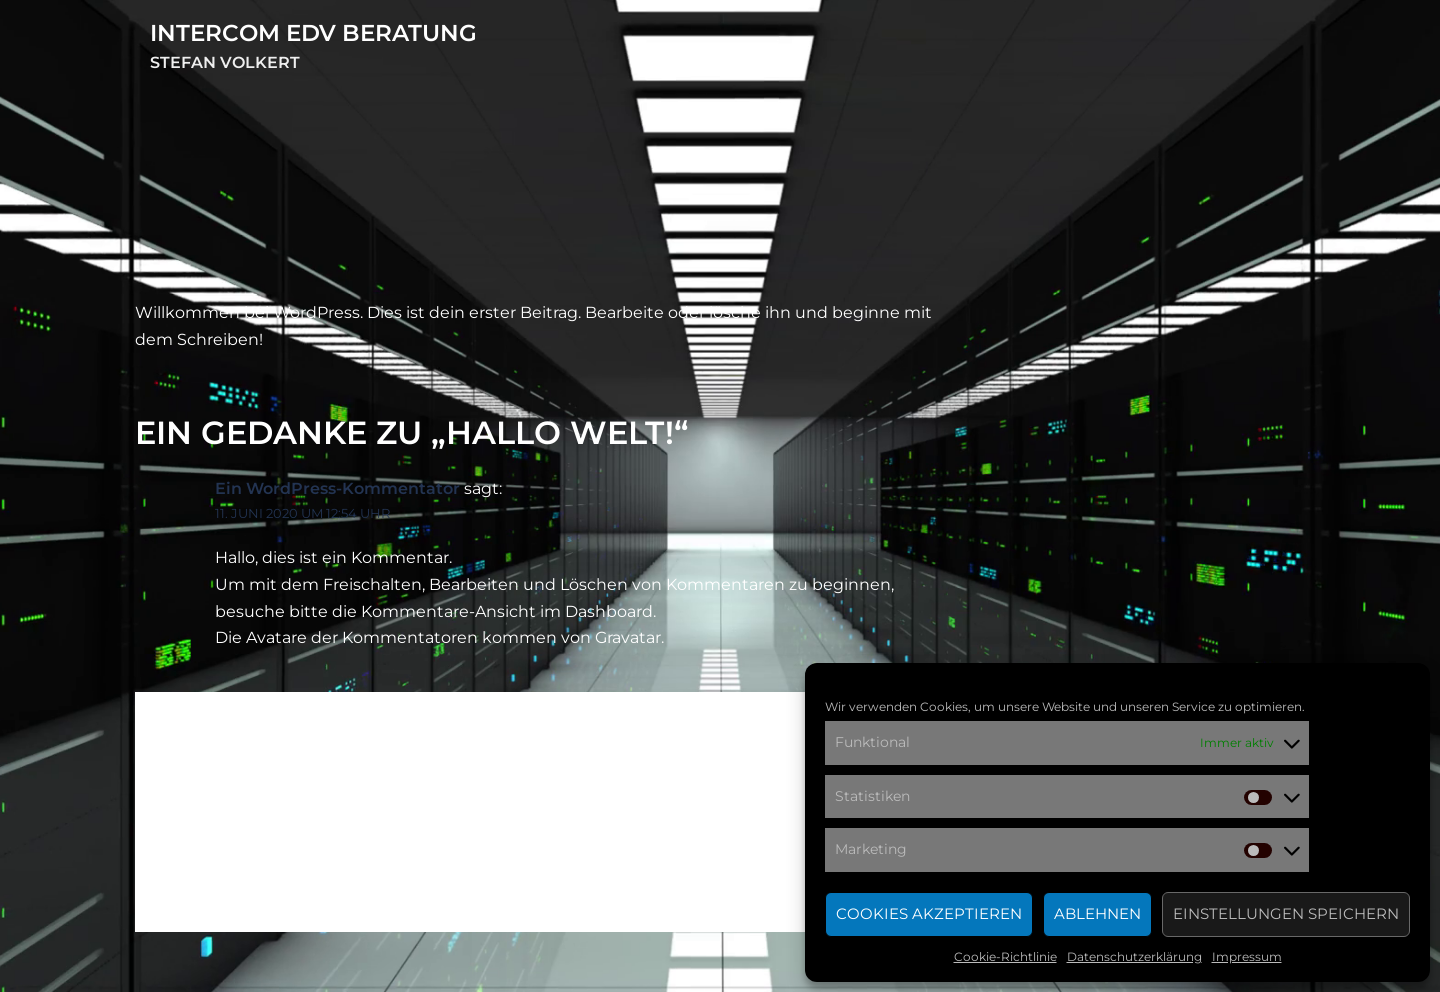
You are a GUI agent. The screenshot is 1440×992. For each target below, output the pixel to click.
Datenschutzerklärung (1134, 956)
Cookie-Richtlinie (1005, 956)
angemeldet (328, 837)
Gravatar (628, 637)
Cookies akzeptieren (929, 913)
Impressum (1247, 956)
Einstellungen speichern (1286, 913)
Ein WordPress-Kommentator (337, 488)
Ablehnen (1097, 913)
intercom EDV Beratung (313, 33)
